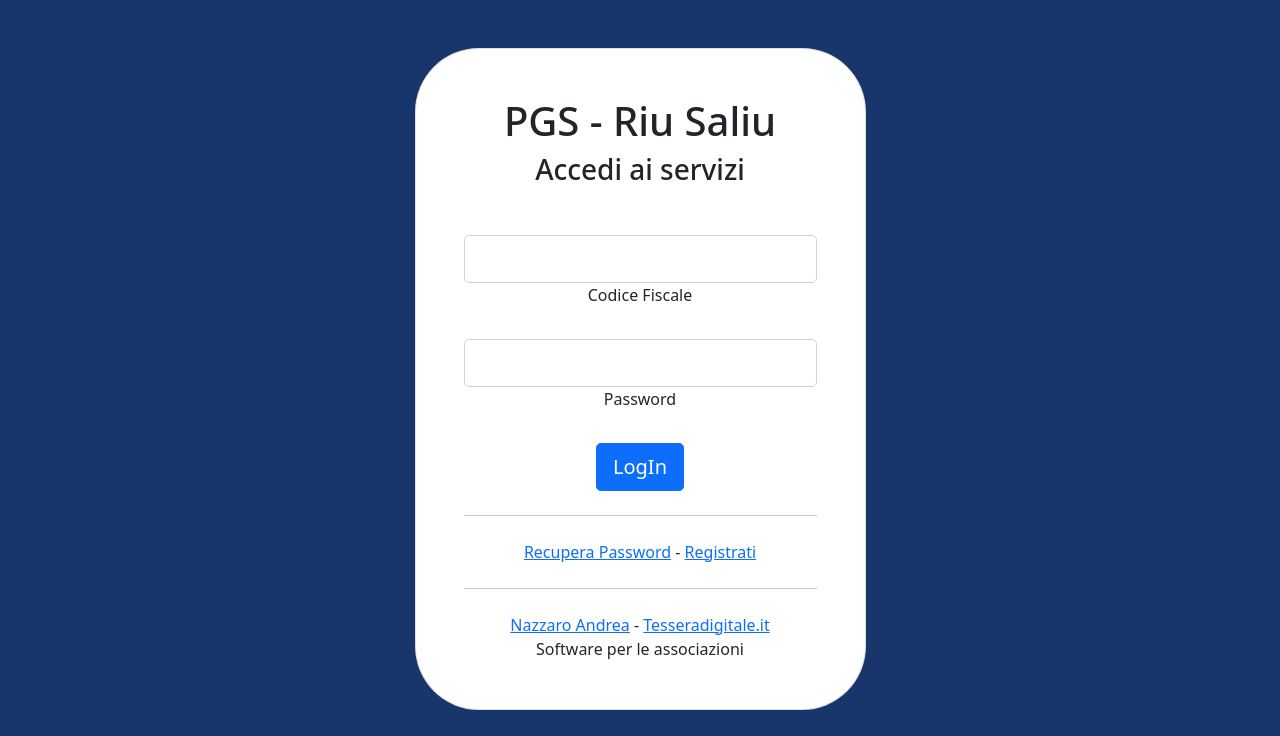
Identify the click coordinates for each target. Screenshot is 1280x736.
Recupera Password (597, 552)
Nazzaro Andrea (570, 625)
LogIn (640, 466)
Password (640, 399)
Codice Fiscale (640, 295)
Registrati (721, 552)
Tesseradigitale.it (706, 625)
